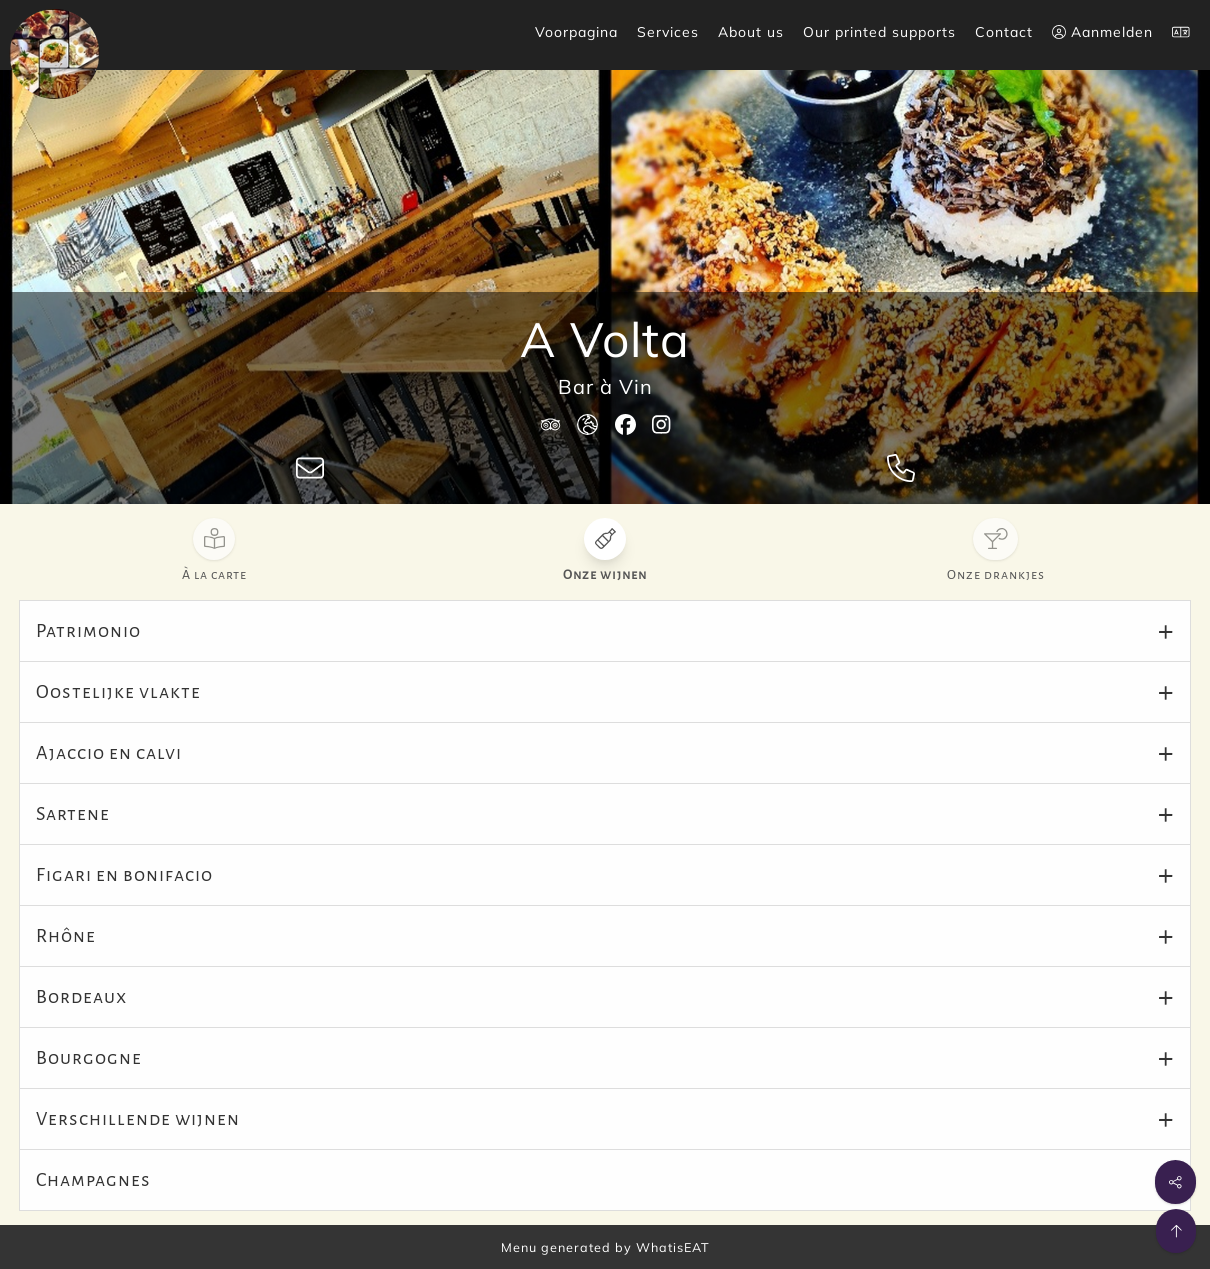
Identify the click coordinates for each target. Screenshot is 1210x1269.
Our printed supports (879, 32)
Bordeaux (81, 997)
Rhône (66, 936)
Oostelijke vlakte (118, 692)
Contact (1004, 32)
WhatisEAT (673, 1247)
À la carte (214, 575)
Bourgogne (89, 1058)
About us (751, 32)
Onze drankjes (996, 575)
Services (668, 32)
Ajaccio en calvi (109, 753)
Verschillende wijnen (138, 1119)
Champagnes (93, 1180)
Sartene (73, 814)
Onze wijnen (605, 575)
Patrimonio (88, 631)
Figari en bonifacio (124, 875)
